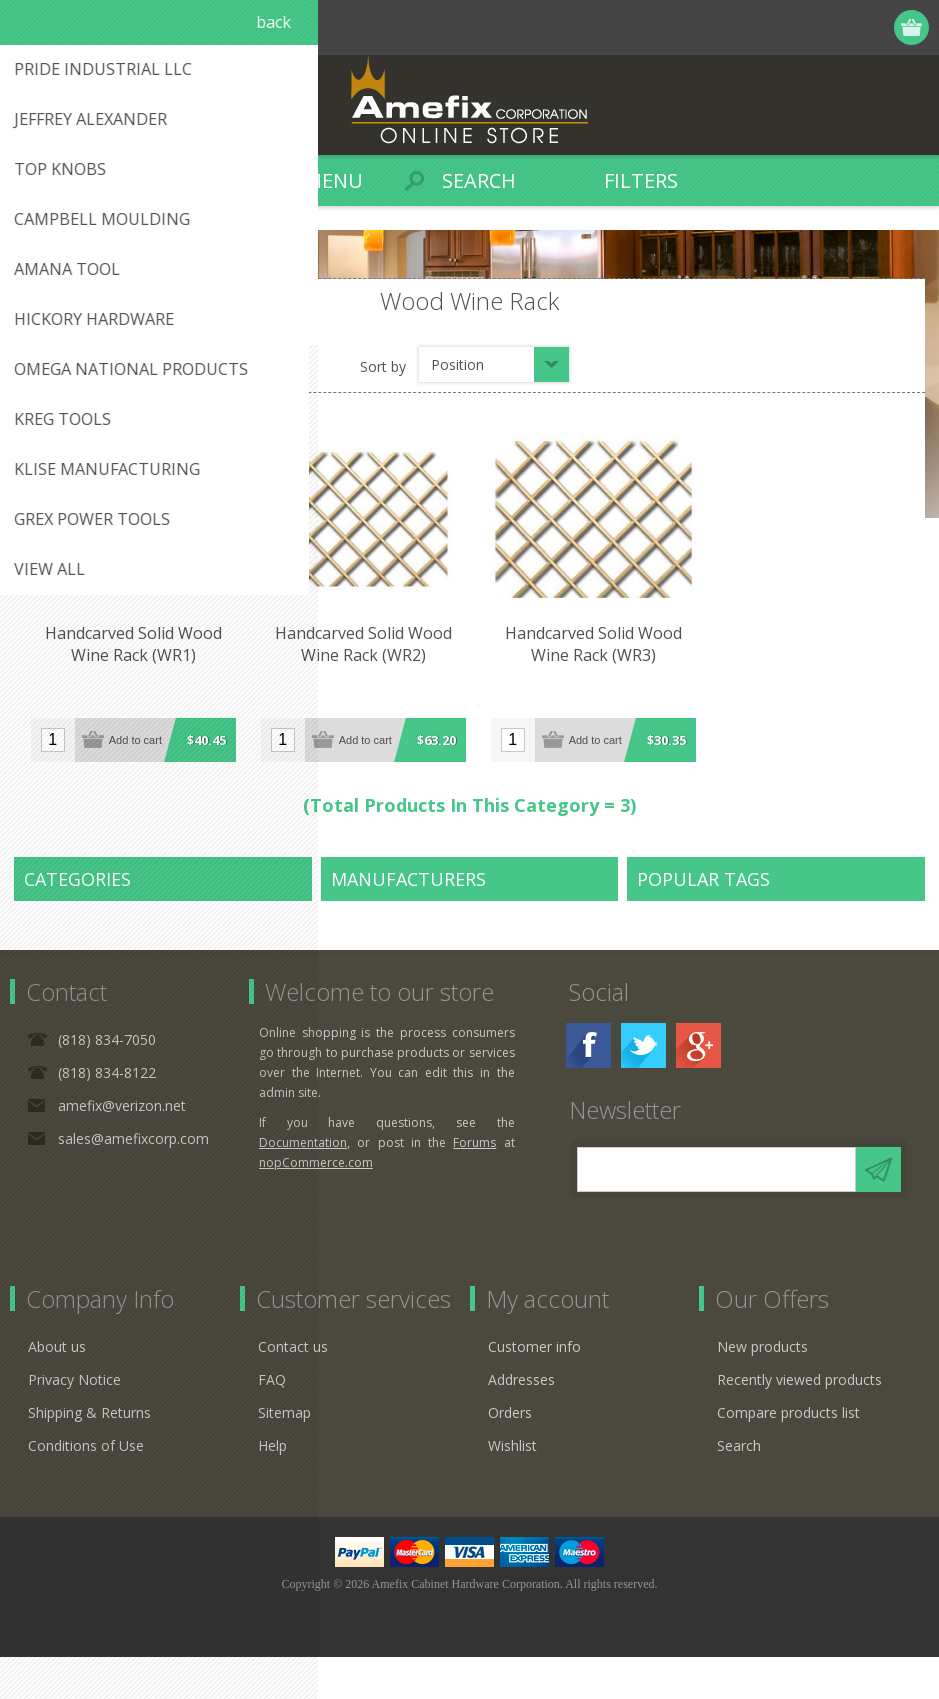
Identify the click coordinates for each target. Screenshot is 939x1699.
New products (762, 1388)
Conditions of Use (86, 1487)
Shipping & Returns (89, 1454)
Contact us (293, 1388)
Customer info (534, 1388)
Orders (510, 1454)
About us (57, 1388)
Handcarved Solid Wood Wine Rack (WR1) (132, 642)
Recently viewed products (799, 1421)
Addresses (521, 1421)
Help (272, 1487)
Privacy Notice (74, 1421)
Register (796, 27)
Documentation (303, 1184)
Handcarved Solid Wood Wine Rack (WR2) (360, 642)
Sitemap (284, 1454)
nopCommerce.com (316, 1204)
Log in (835, 27)
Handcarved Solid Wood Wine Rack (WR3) (587, 642)
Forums (474, 1184)
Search (739, 1487)
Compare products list (788, 1454)
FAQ (272, 1421)
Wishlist (512, 1487)
